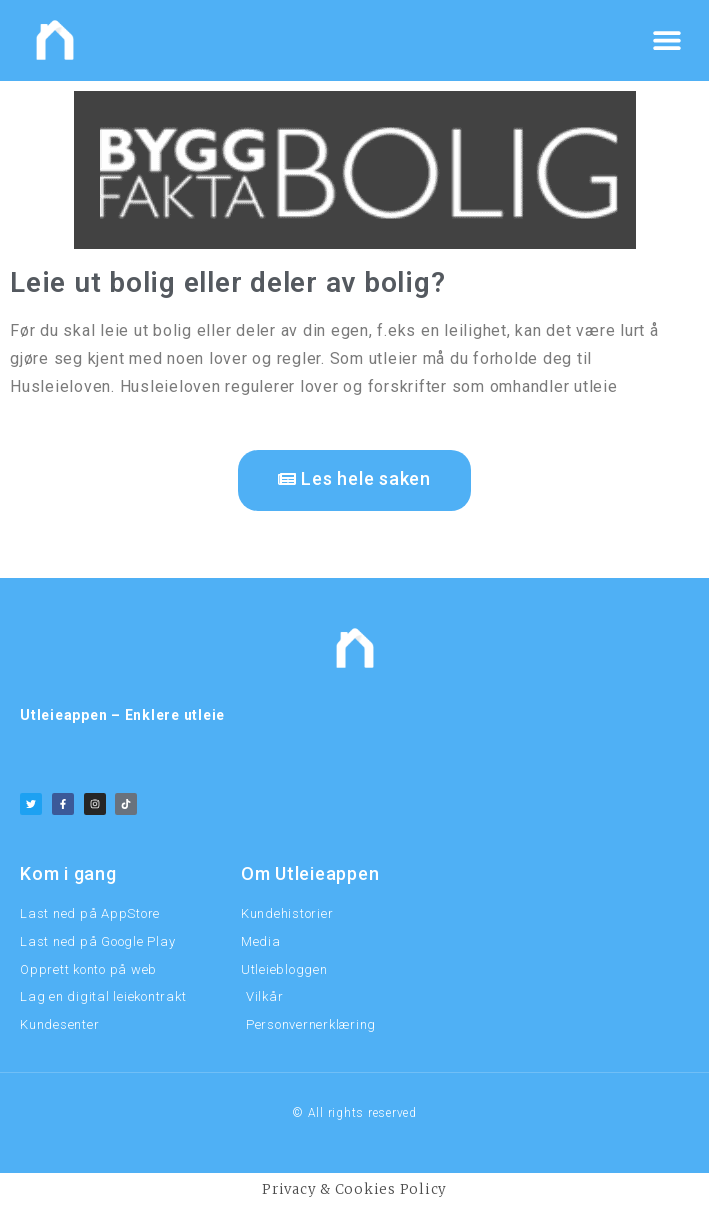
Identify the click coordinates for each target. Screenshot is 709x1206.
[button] (666, 40)
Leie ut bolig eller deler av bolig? (227, 282)
